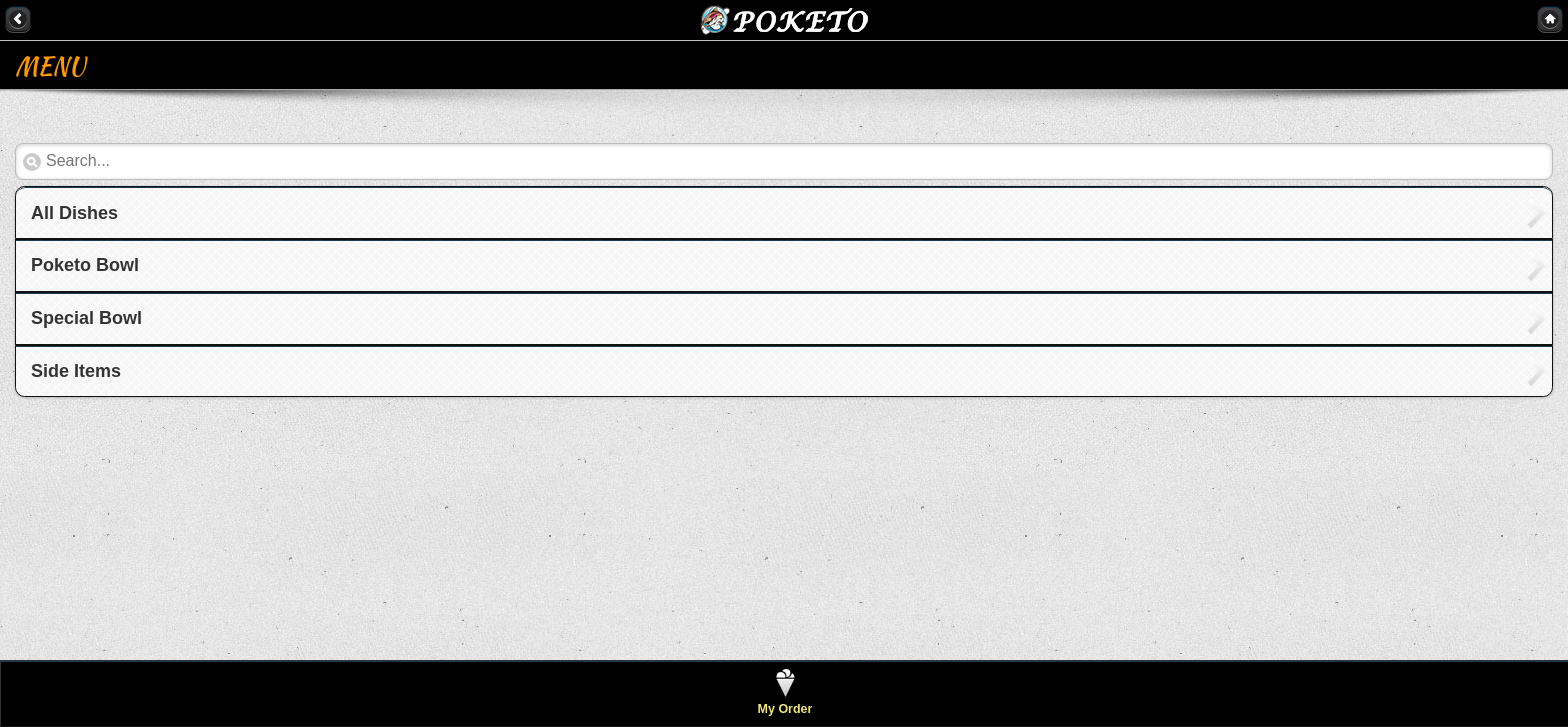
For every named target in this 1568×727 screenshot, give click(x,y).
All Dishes (74, 213)
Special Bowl (86, 318)
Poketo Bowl (85, 265)
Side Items (76, 371)
